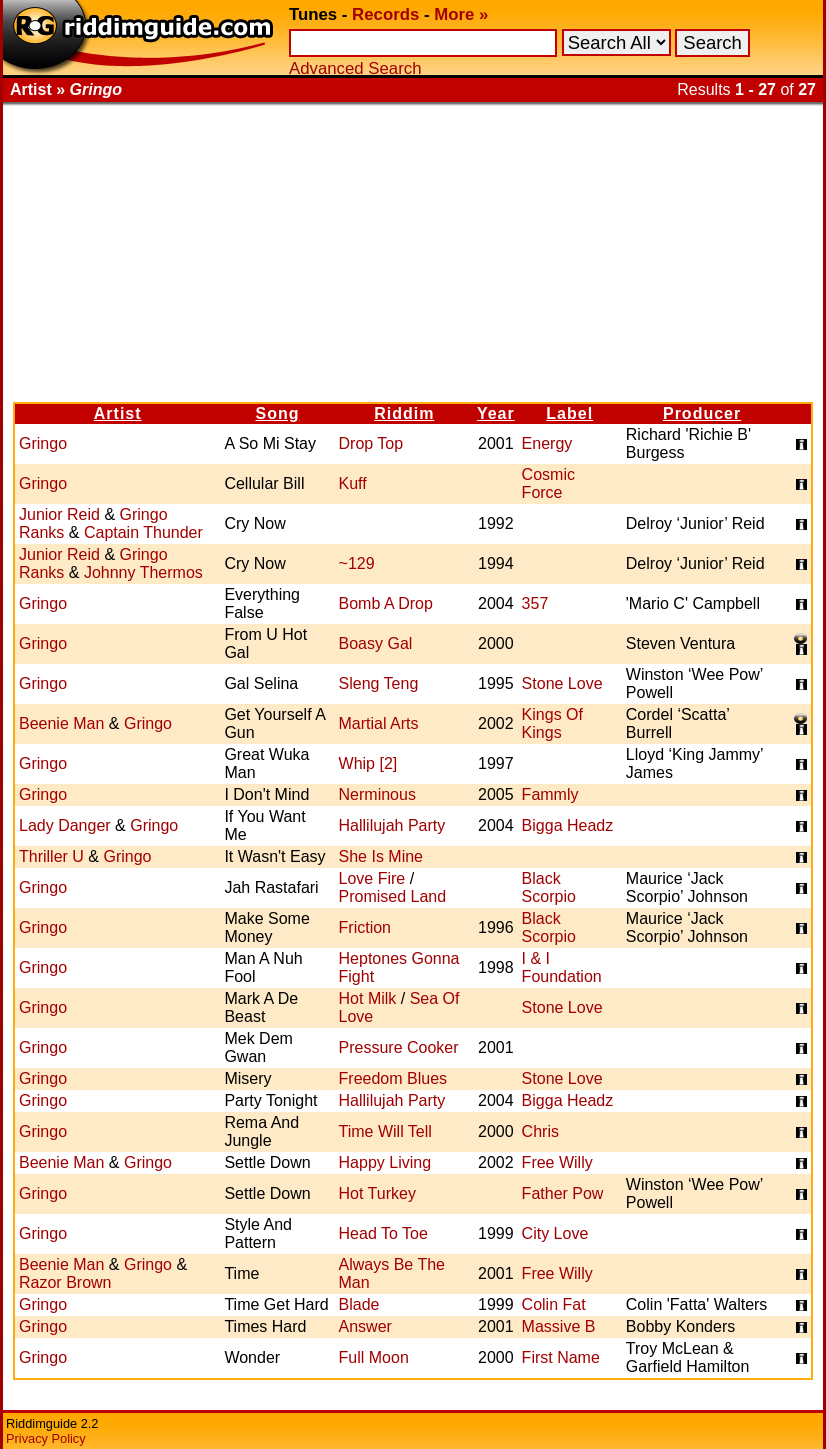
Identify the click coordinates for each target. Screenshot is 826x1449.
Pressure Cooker (399, 1047)
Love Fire (372, 878)
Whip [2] (368, 763)
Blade (359, 1304)
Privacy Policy (46, 1438)
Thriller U (51, 856)
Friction (365, 927)
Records (385, 14)
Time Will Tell (385, 1131)
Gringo (43, 443)
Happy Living (385, 1162)
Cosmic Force (548, 483)
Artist (118, 413)
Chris (540, 1131)
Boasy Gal (376, 643)
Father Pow (563, 1193)
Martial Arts (379, 723)
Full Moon (374, 1357)
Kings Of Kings (552, 723)
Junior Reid (59, 514)
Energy (547, 443)
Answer (365, 1326)
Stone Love (562, 683)
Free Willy (557, 1162)
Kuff (353, 483)
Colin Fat (554, 1304)
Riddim (404, 413)
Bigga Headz (568, 825)
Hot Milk (368, 998)
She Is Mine (381, 856)
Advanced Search (355, 68)
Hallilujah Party (392, 825)
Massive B (559, 1326)
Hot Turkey (377, 1193)
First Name (561, 1357)
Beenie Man (61, 723)
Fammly (550, 794)
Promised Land (393, 896)
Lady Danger (65, 825)
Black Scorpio (549, 887)
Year (496, 413)
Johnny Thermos (143, 572)
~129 (357, 563)
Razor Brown (65, 1282)
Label (569, 413)
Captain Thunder (143, 532)
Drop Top (371, 443)
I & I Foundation (562, 967)
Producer (702, 413)
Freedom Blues (393, 1078)
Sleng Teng (379, 683)
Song (277, 413)
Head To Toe (383, 1233)
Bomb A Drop (386, 603)
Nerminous (377, 794)
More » (461, 14)
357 (535, 603)
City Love (555, 1233)
